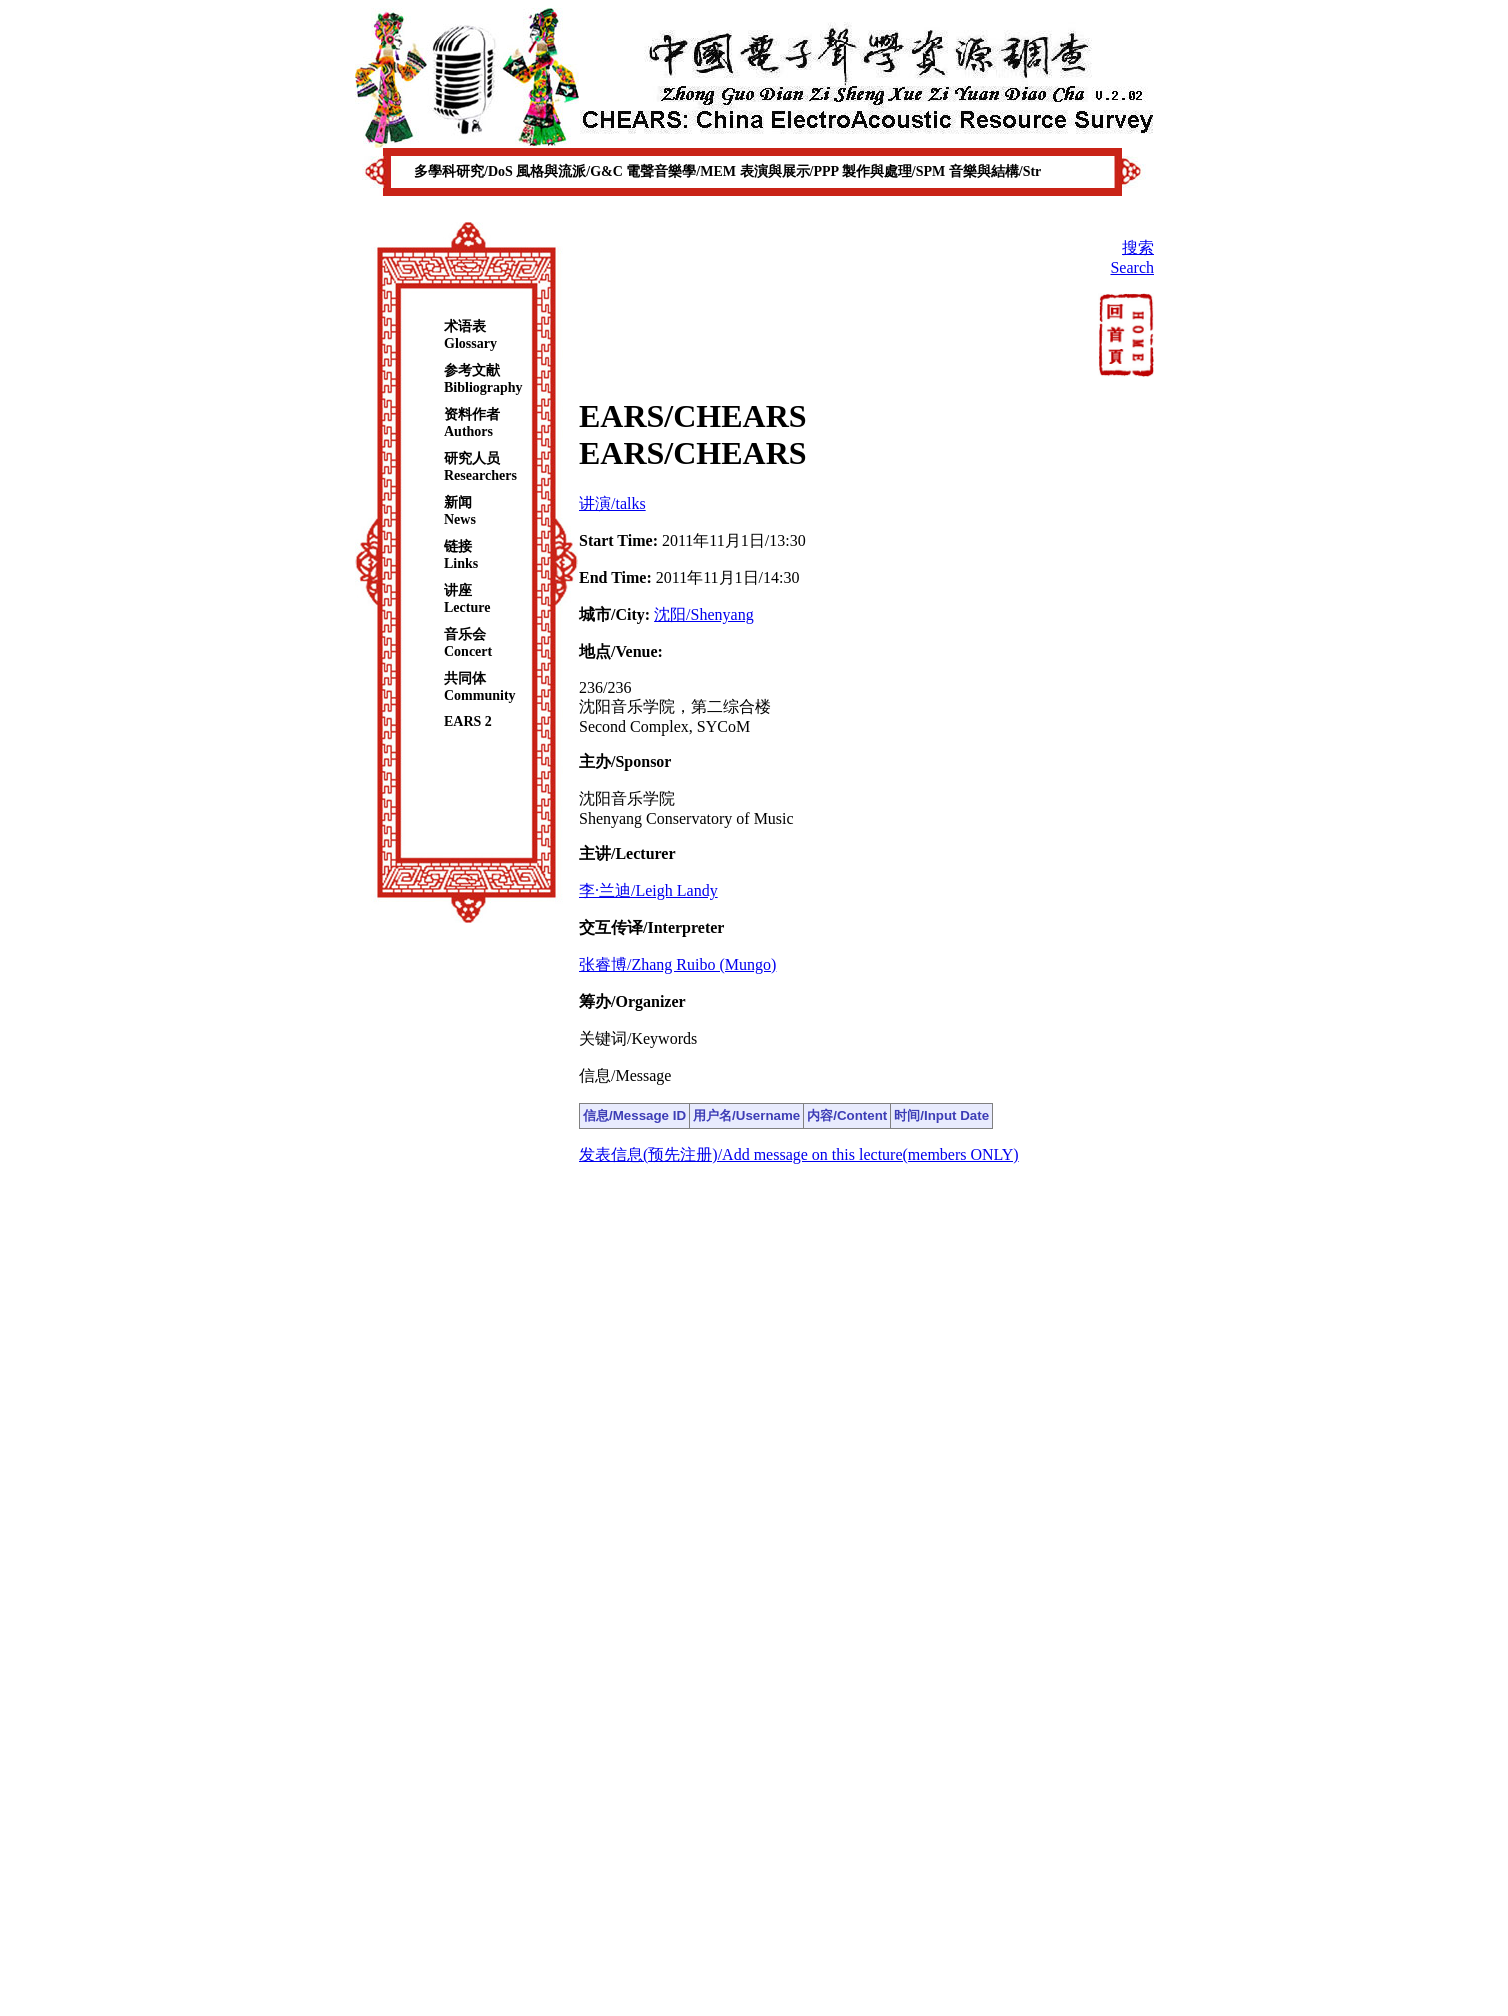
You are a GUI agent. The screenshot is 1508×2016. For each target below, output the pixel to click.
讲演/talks (612, 503)
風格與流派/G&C (571, 171)
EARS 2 (468, 721)
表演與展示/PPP (791, 171)
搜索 (1138, 247)
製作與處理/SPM (895, 171)
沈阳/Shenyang (704, 614)
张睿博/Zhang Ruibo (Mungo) (677, 964)
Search (1132, 267)
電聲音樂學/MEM (682, 171)
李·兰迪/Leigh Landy (648, 890)
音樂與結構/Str (995, 171)
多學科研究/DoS (465, 171)
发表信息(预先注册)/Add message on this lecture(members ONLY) (799, 1154)
